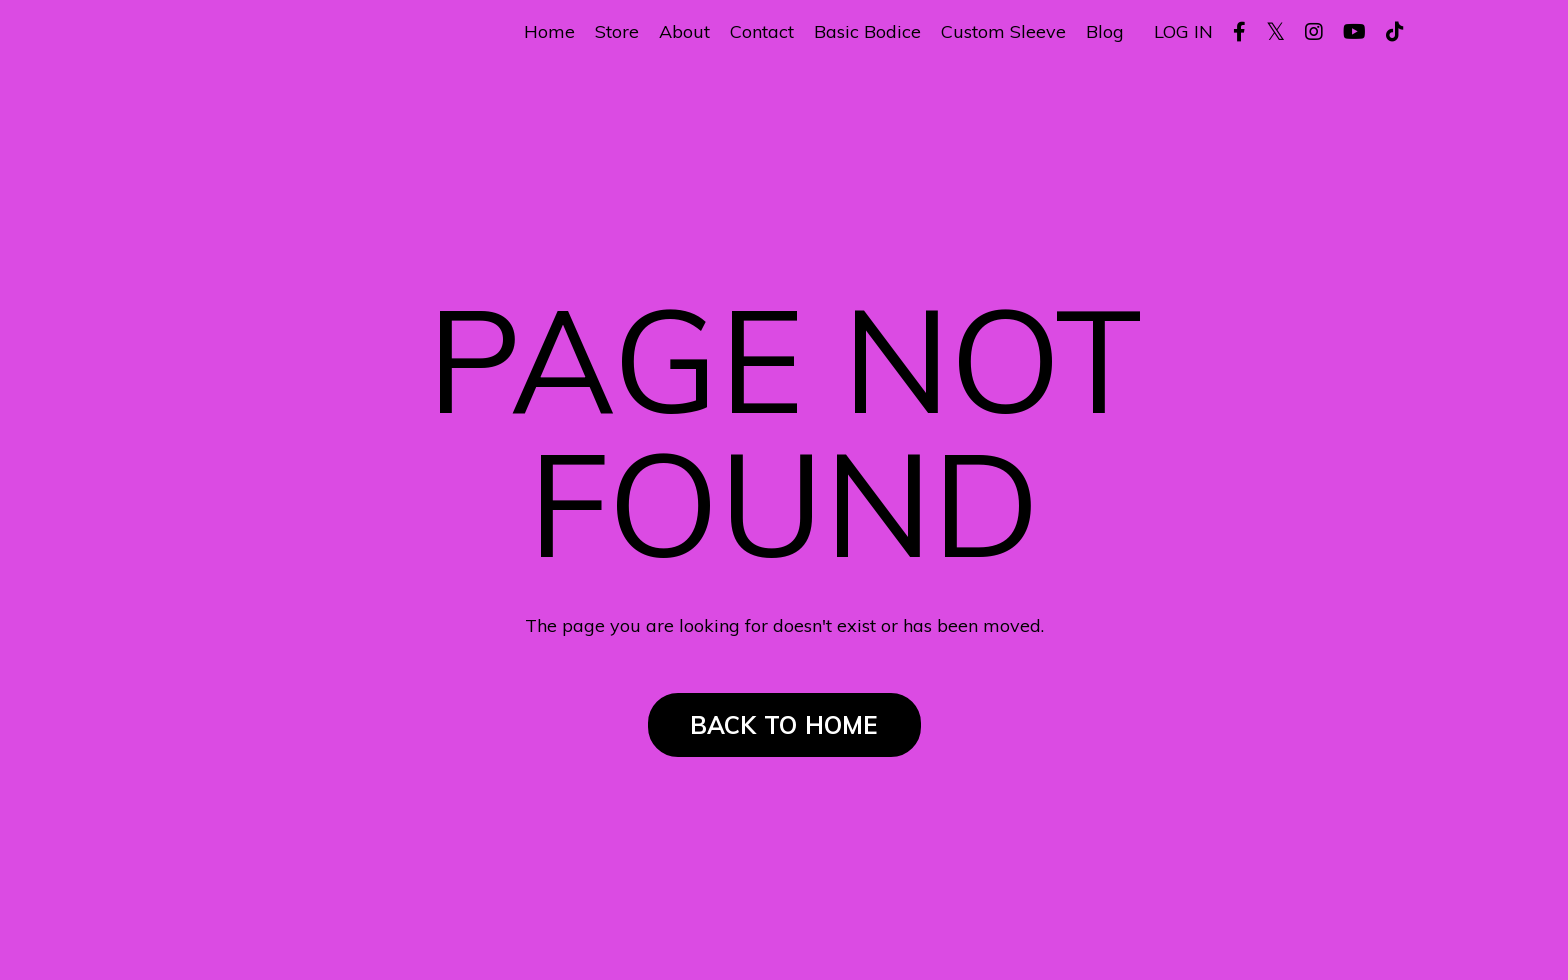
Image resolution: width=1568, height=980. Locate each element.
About (684, 32)
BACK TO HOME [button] (784, 725)
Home (549, 32)
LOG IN (1183, 31)
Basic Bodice (867, 32)
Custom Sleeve (1003, 32)
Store (617, 32)
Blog (1105, 32)
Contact (762, 32)
